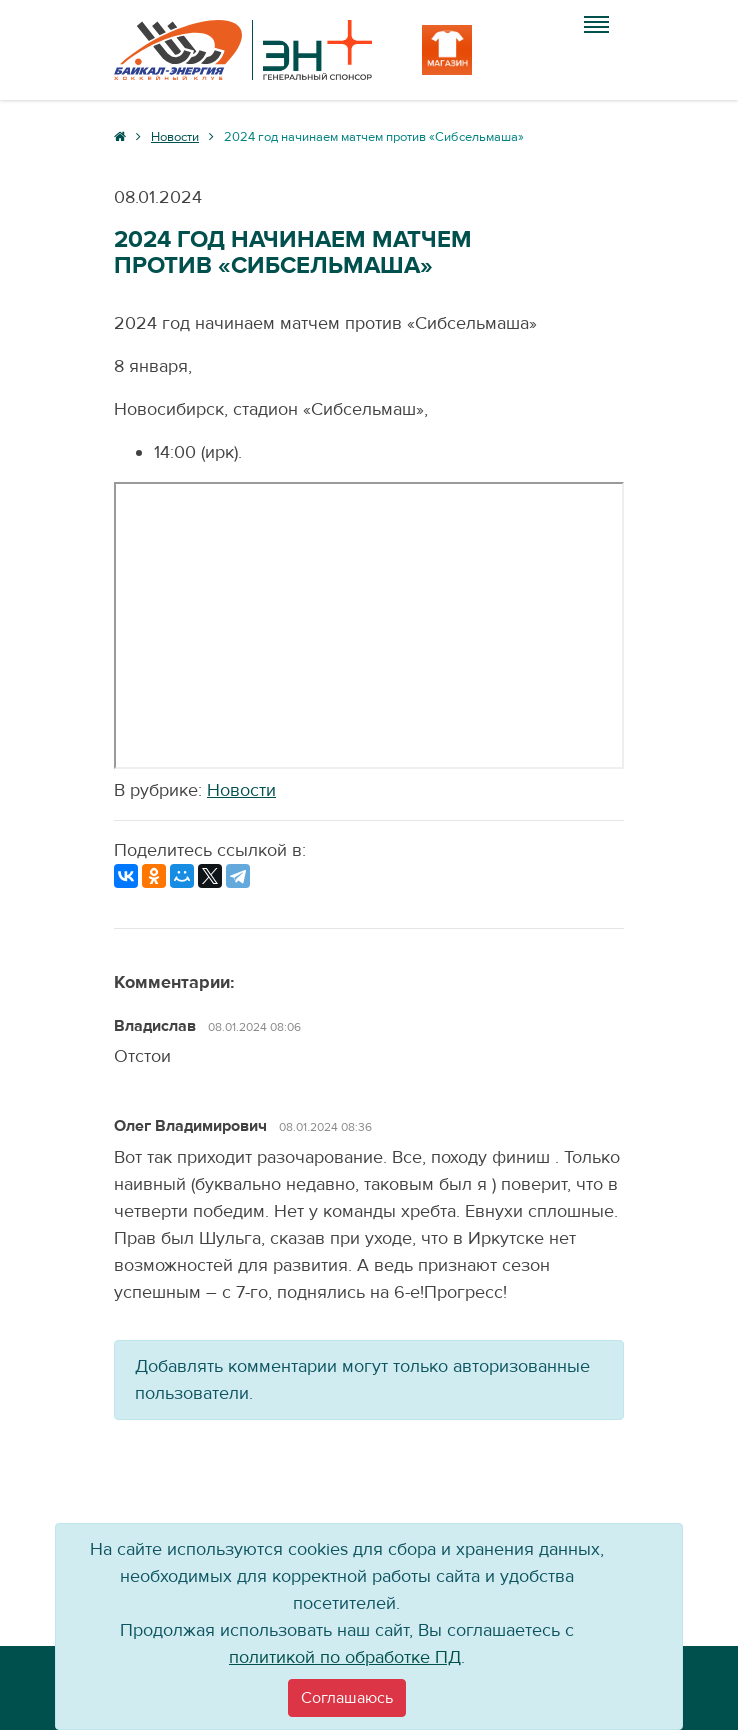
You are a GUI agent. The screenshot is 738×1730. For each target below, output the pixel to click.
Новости (241, 790)
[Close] (347, 1698)
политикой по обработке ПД (345, 1657)
